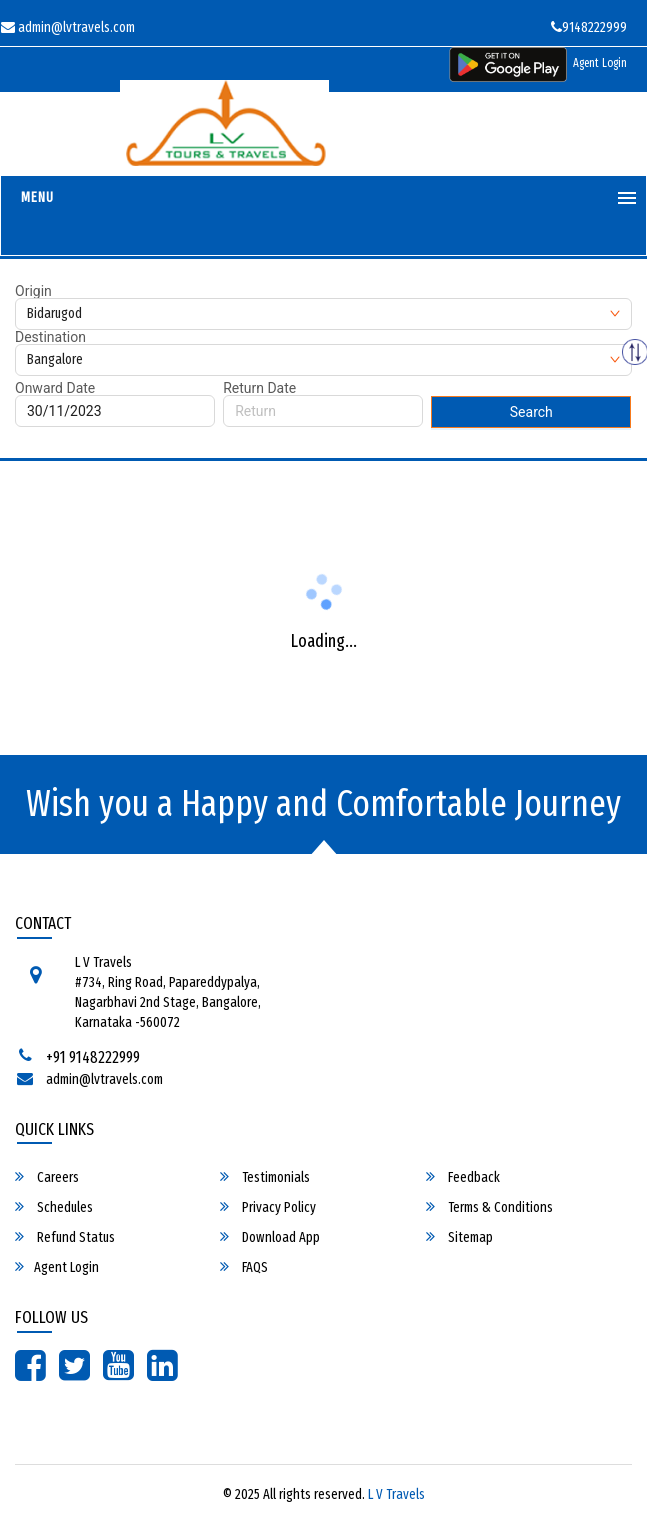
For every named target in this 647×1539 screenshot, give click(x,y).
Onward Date (55, 388)
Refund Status (65, 1237)
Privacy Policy (268, 1207)
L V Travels (396, 1494)
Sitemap (459, 1237)
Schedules (54, 1207)
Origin (33, 291)
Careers (47, 1177)
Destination (50, 337)
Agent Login (600, 63)
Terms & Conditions (489, 1207)
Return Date (259, 388)
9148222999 (589, 27)
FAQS (244, 1267)
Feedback (463, 1177)
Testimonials (265, 1177)
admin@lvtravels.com (104, 1079)
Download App (270, 1237)
